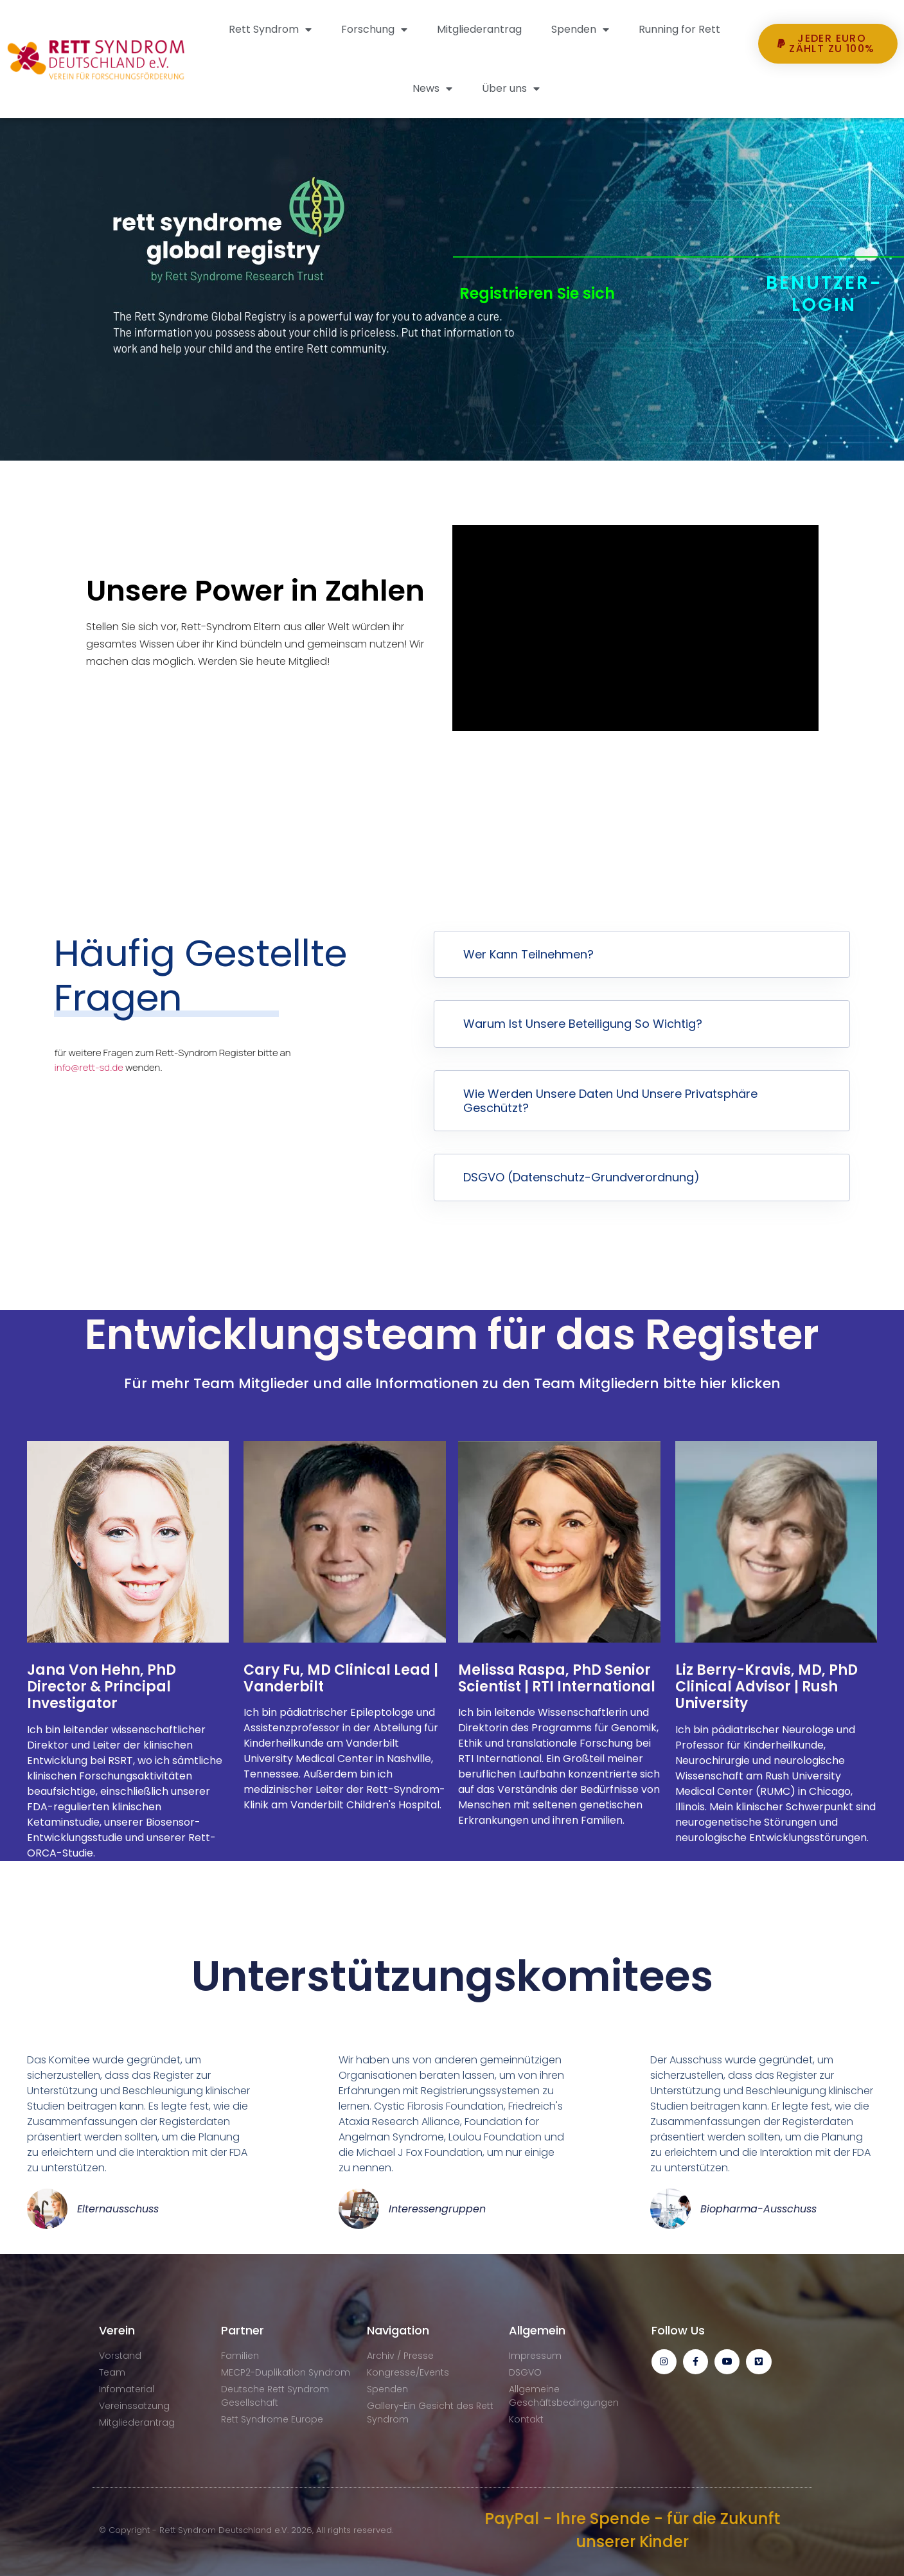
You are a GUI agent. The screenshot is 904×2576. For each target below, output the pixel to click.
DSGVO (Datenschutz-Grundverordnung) (581, 1177)
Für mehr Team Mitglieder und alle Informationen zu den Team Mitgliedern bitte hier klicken (452, 1383)
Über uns (511, 88)
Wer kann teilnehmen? (528, 954)
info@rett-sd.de (88, 1067)
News (432, 88)
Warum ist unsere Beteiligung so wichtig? (582, 1024)
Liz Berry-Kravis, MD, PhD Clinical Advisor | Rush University (766, 1687)
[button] (827, 87)
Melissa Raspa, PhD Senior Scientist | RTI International (556, 1678)
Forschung (374, 29)
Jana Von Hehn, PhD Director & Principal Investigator (101, 1687)
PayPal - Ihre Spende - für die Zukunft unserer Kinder (632, 2530)
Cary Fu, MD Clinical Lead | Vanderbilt (341, 1678)
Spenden (580, 29)
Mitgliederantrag (479, 29)
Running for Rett (679, 29)
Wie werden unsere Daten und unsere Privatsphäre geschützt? (610, 1101)
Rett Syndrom (270, 29)
